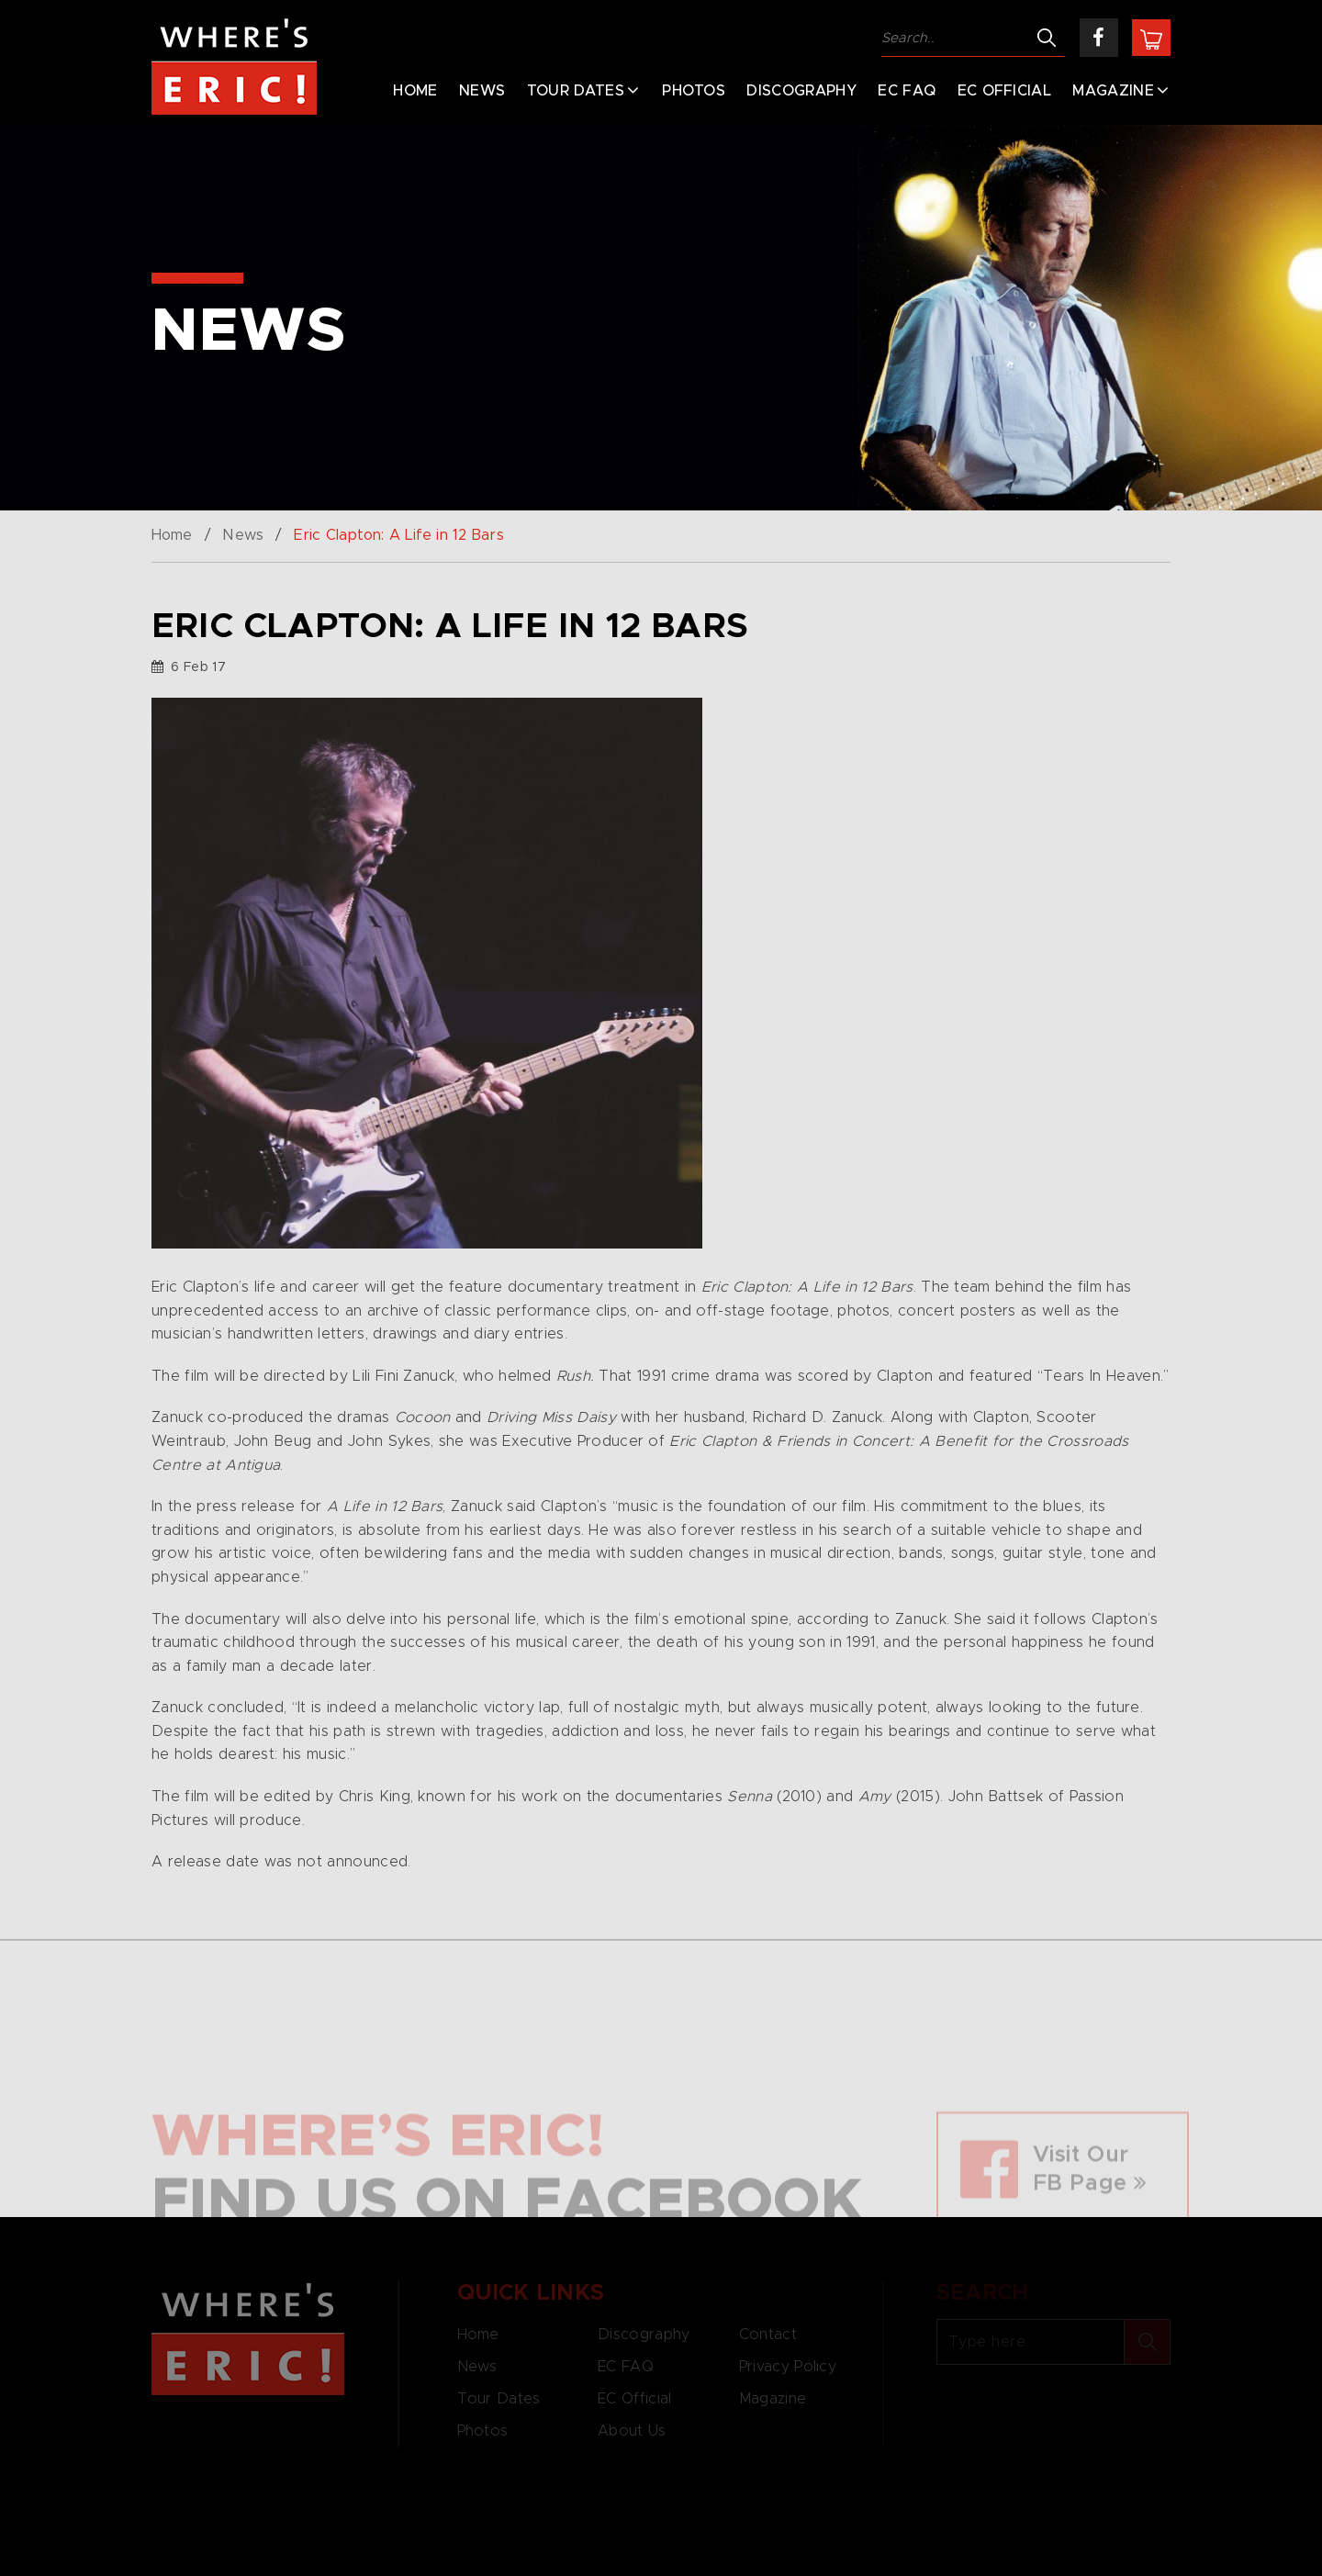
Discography (801, 91)
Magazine (1113, 91)
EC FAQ (906, 91)
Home (415, 91)
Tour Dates (575, 91)
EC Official (1005, 91)
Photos (693, 91)
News (482, 91)
